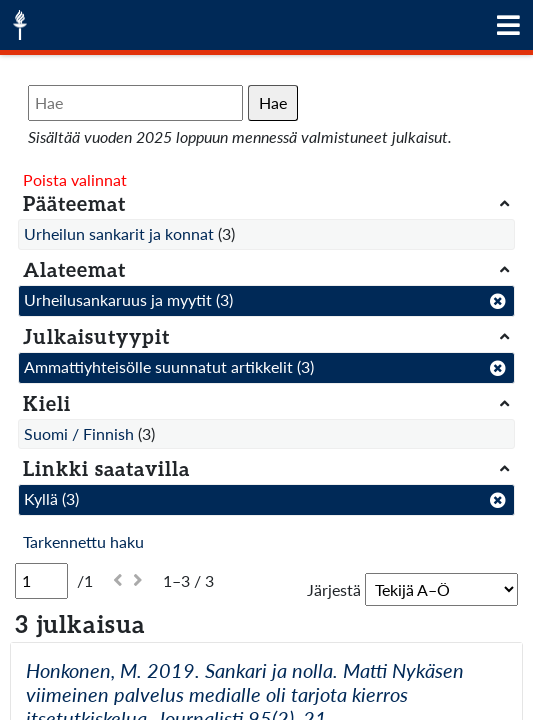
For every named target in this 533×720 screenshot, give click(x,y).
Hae (273, 102)
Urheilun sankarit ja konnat (119, 233)
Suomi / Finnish (79, 433)
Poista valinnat (75, 179)
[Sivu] (41, 581)
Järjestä (334, 589)
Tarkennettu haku (83, 541)
